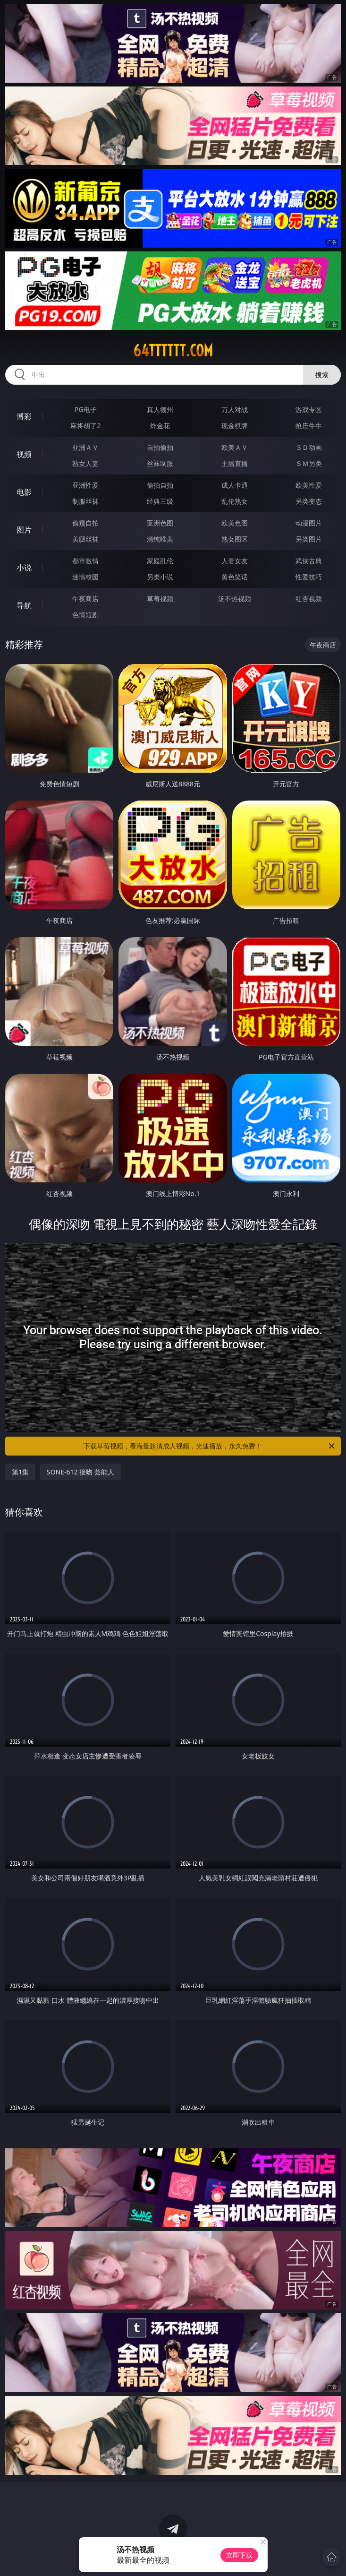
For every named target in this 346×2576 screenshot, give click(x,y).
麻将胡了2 (85, 425)
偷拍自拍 (160, 485)
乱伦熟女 (234, 501)
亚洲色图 (160, 522)
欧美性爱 (308, 485)
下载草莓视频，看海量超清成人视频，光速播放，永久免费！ (210, 1446)
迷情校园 (85, 576)
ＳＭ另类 (308, 463)
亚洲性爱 (85, 485)
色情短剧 (85, 614)
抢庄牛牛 (308, 425)
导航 (24, 605)
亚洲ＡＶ (85, 447)
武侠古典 (308, 560)
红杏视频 (308, 598)
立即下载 (239, 2554)
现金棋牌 (234, 425)
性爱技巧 (308, 576)
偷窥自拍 (85, 522)
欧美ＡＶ (234, 447)
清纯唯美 (160, 538)
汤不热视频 (234, 598)
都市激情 (85, 560)
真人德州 (160, 409)
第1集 (20, 1471)
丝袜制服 (160, 463)
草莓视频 (160, 598)
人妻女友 (234, 560)
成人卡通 (234, 485)
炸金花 (160, 425)
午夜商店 (85, 598)
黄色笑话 (234, 576)
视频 (24, 454)
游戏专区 (308, 409)
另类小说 (160, 576)
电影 (24, 492)
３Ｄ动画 (308, 447)
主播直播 (234, 463)
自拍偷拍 (160, 447)
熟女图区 (234, 538)
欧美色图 (234, 522)
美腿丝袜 (85, 538)
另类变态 (308, 501)
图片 (24, 530)
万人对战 (234, 409)
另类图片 (308, 538)
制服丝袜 (85, 501)
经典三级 (160, 501)
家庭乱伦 (160, 560)
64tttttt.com (173, 350)
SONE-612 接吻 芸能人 (80, 1471)
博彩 (24, 416)
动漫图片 (308, 522)
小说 (24, 567)
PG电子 (86, 409)
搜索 (322, 374)
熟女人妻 (85, 463)
